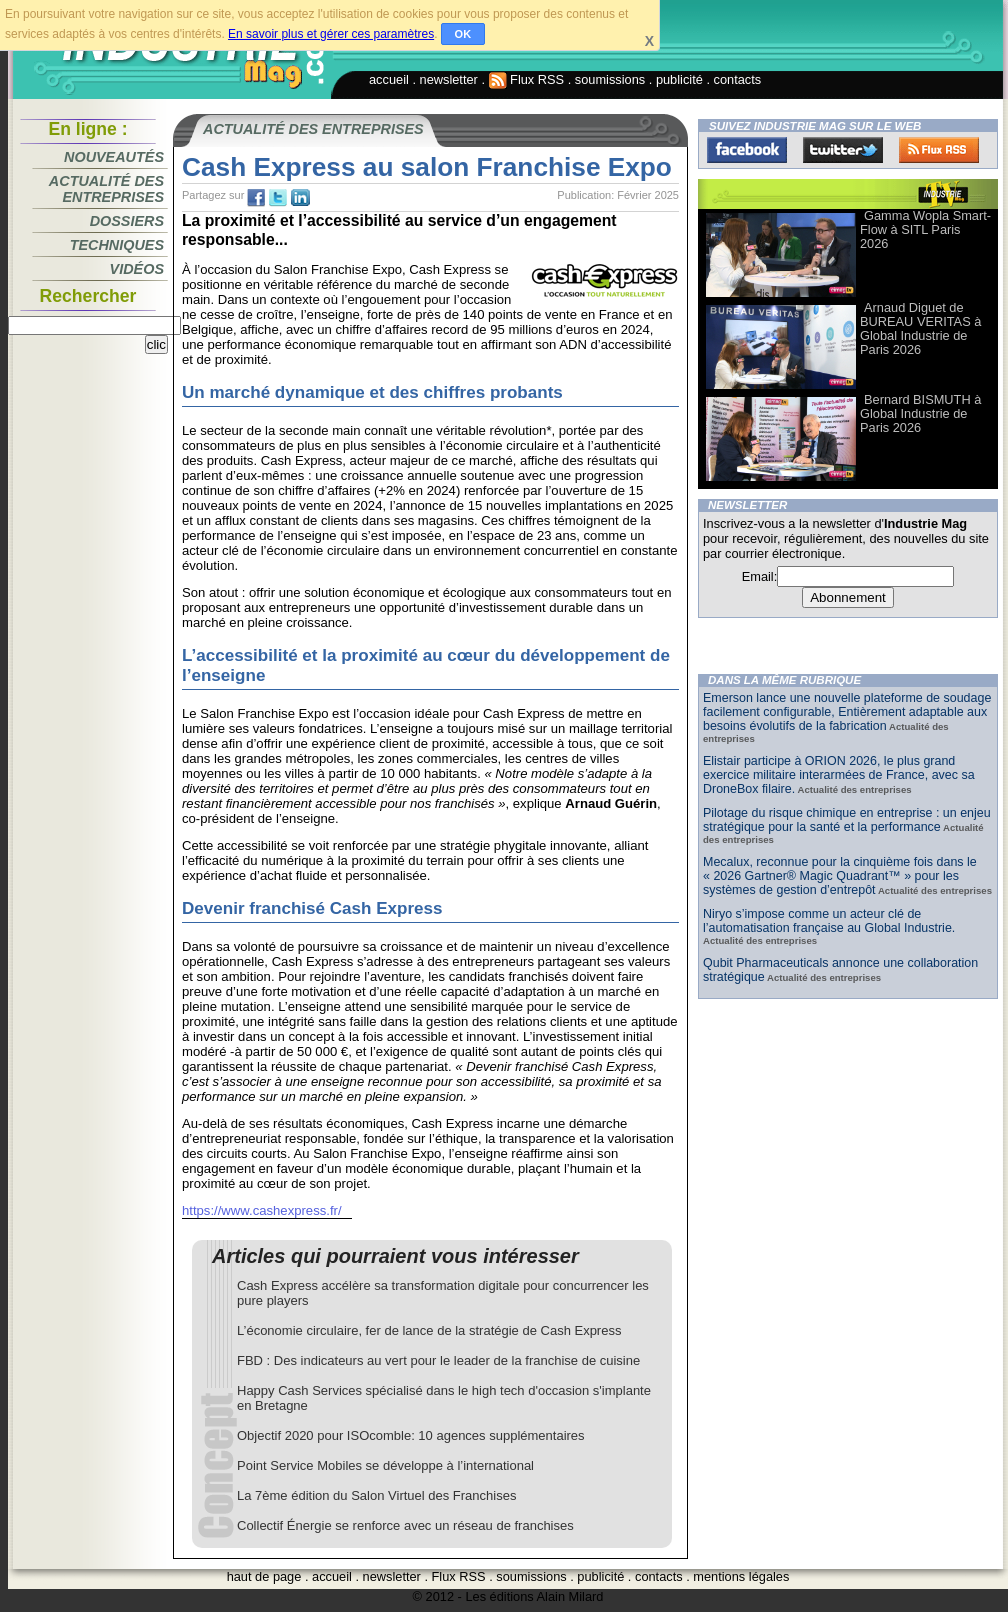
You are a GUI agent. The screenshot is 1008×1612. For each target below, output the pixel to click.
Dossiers (127, 221)
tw (278, 198)
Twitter (843, 150)
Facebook (747, 150)
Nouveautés (114, 157)
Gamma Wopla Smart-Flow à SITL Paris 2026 (925, 229)
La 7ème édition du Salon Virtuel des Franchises (376, 1495)
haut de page (264, 1576)
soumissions (610, 79)
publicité (679, 79)
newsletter (449, 79)
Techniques (117, 245)
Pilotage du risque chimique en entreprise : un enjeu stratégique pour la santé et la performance (847, 820)
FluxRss (939, 150)
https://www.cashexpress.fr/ (262, 1210)
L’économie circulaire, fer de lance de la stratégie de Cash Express (429, 1330)
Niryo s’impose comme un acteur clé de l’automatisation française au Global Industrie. (829, 921)
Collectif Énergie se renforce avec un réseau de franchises (405, 1525)
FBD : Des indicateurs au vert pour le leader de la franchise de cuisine (438, 1360)
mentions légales (741, 1576)
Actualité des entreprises (106, 189)
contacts (738, 79)
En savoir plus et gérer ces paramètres (331, 34)
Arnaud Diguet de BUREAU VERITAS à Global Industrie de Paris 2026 (920, 328)
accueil (389, 79)
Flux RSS (527, 79)
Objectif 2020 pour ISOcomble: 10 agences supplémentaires (411, 1435)
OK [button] (463, 34)
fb (256, 198)
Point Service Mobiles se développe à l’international (385, 1465)
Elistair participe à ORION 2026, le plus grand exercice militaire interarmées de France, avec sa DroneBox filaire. (839, 775)
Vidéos (137, 269)
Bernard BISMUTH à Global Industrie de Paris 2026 (920, 413)
